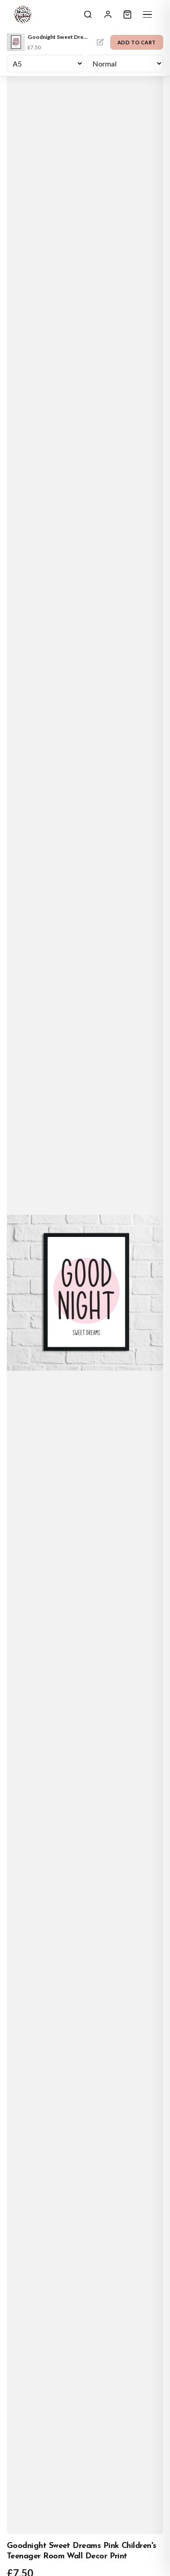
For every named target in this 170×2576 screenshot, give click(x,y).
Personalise (100, 42)
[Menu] (147, 14)
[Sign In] (108, 14)
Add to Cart (136, 42)
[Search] (88, 14)
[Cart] (127, 14)
